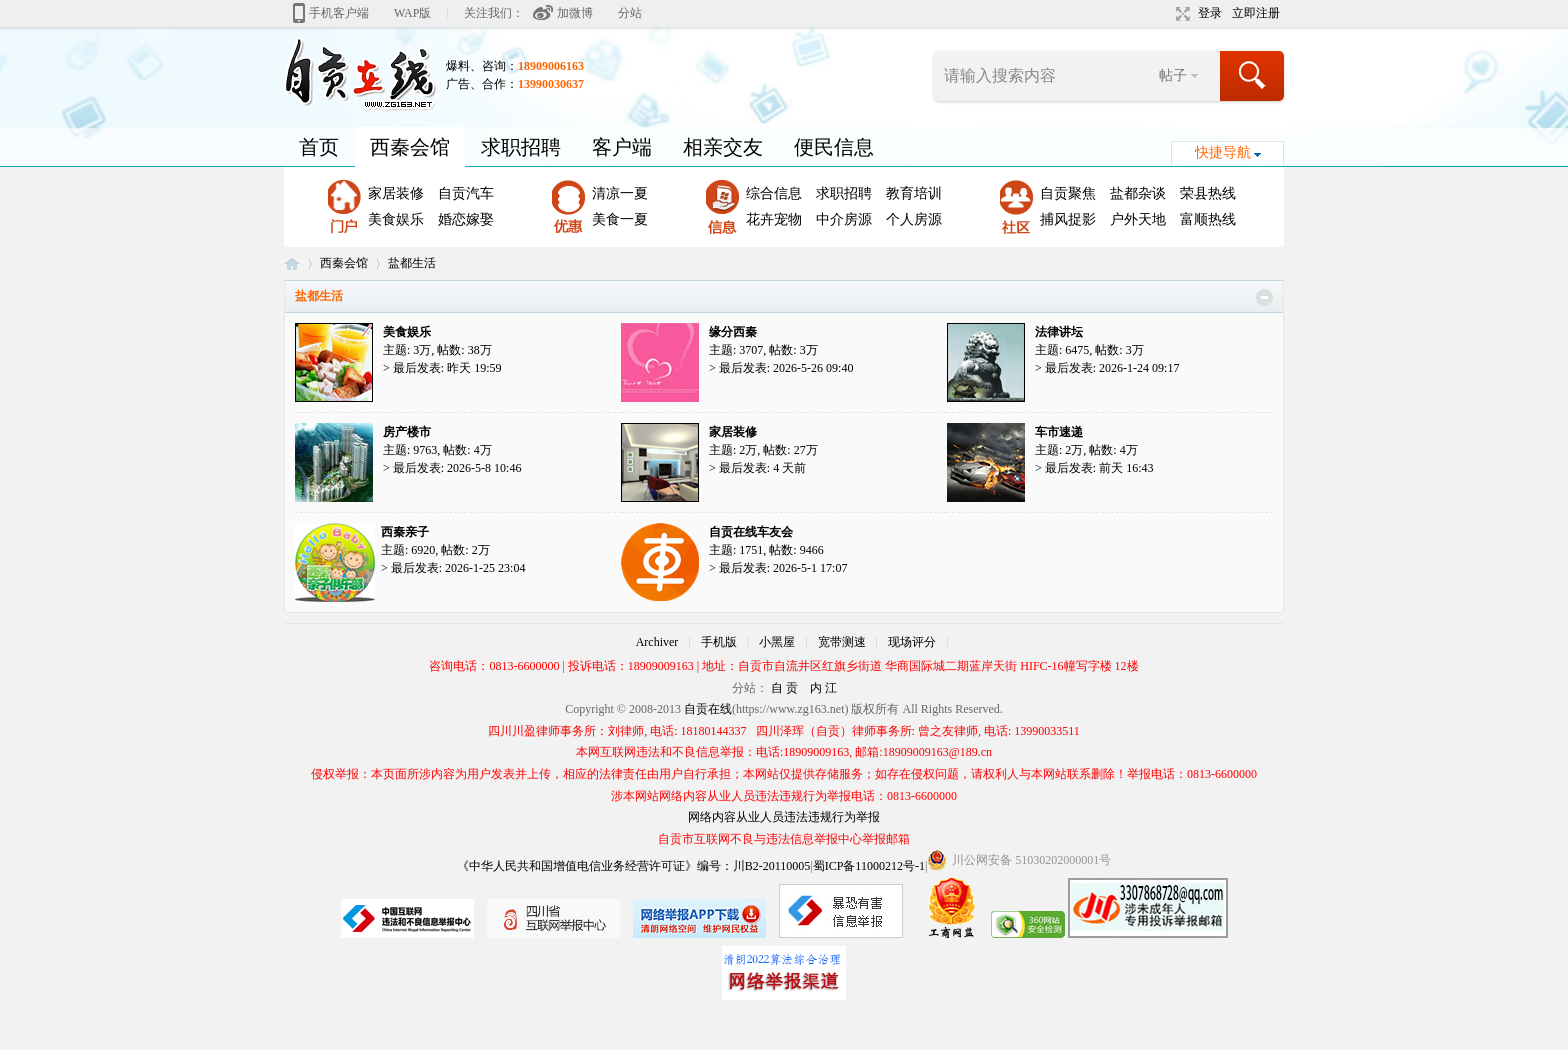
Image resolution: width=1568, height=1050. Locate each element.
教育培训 (914, 193)
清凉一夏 (620, 193)
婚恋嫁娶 (466, 219)
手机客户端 (339, 13)
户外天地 (1138, 219)
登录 (1210, 13)
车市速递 (1059, 432)
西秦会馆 (410, 147)
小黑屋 (777, 642)
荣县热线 (1208, 193)
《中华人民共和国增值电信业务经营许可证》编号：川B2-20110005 (634, 866)
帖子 (1173, 75)
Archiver (657, 642)
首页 (319, 147)
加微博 (575, 13)
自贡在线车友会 (751, 532)
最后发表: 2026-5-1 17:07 (783, 568)
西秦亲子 (405, 532)
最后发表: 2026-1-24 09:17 (1112, 368)
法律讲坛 (1059, 332)
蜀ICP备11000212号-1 (869, 866)
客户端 (622, 147)
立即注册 (1256, 13)
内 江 (823, 688)
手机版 (719, 642)
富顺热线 (1208, 219)
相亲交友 (723, 147)
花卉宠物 (774, 219)
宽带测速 (842, 642)
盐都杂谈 (1138, 193)
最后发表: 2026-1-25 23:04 (458, 568)
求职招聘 (521, 147)
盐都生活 (319, 296)
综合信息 (774, 193)
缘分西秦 (733, 332)
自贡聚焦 (1068, 193)
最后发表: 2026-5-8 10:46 (457, 468)
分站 (630, 13)
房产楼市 (407, 432)
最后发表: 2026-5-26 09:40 (786, 368)
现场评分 (912, 642)
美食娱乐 (396, 219)
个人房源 (914, 219)
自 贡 (784, 688)
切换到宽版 (1180, 14)
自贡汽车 (466, 193)
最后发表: (447, 368)
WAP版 (412, 13)
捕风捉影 (1068, 219)
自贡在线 (292, 263)
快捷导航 (1223, 152)
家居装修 (396, 193)
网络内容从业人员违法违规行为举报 (784, 817)
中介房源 (844, 219)
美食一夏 (620, 219)
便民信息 (834, 147)
